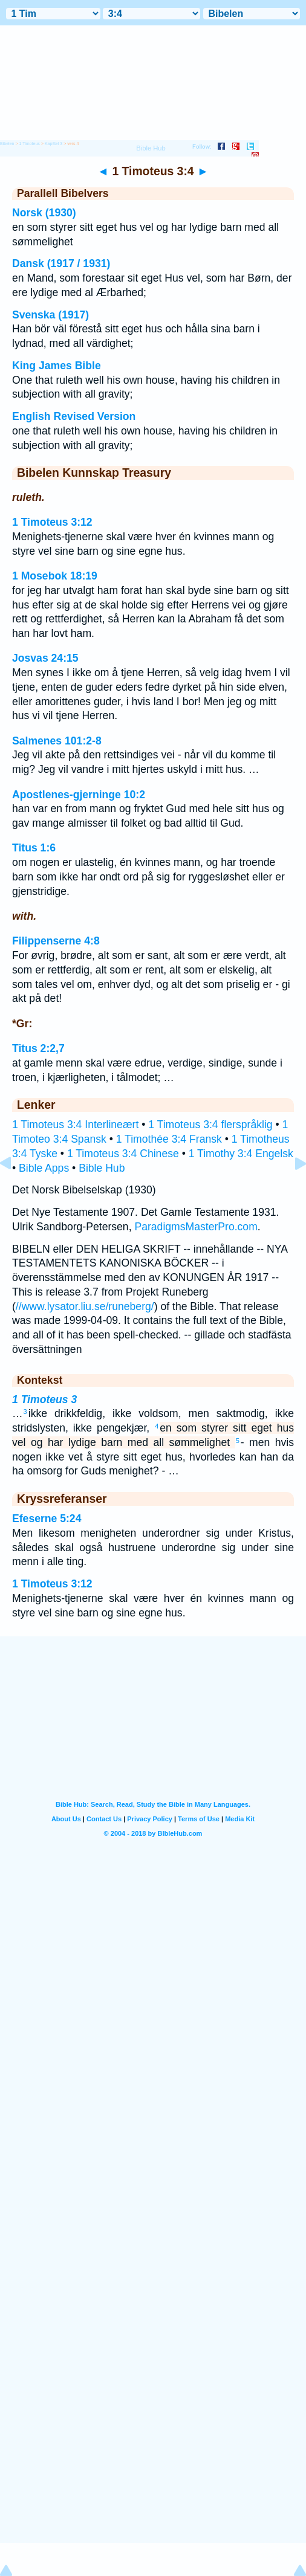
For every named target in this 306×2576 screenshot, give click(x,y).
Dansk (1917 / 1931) (61, 263)
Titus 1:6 (34, 848)
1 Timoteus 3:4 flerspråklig (210, 1125)
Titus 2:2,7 (38, 1048)
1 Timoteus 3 (44, 1399)
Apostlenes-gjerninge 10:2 (78, 795)
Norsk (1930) (44, 213)
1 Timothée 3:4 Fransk (169, 1139)
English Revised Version (73, 416)
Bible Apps (44, 1168)
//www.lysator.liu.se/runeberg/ (85, 1306)
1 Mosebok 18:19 (54, 576)
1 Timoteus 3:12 (52, 522)
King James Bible (56, 366)
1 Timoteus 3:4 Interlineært (75, 1125)
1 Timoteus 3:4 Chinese (123, 1154)
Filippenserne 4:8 (56, 941)
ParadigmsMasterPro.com (195, 1227)
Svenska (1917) (50, 315)
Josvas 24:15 (45, 658)
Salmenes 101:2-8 (57, 741)
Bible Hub (102, 1168)
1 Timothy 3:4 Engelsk (241, 1154)
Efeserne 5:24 (46, 1518)
